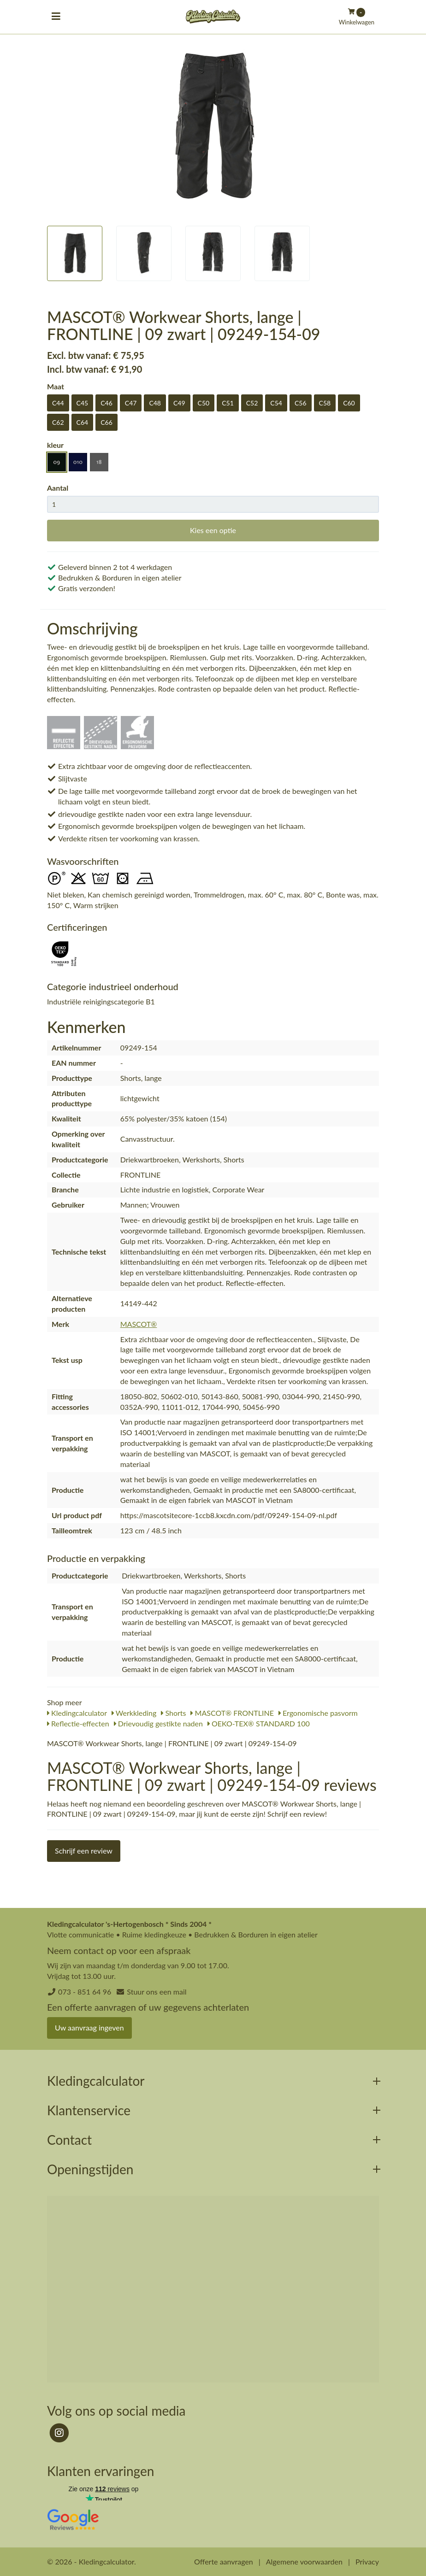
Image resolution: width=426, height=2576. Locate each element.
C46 (106, 403)
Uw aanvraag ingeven (89, 2027)
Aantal (57, 487)
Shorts (173, 1712)
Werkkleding (134, 1712)
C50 (204, 403)
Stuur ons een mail (156, 1991)
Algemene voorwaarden (304, 2561)
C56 (301, 403)
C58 (325, 403)
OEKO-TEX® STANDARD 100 (258, 1723)
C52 (252, 403)
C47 (131, 403)
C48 (155, 403)
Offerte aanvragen (223, 2561)
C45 (83, 403)
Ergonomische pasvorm (318, 1712)
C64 (83, 422)
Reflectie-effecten (78, 1723)
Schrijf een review (83, 1850)
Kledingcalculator (77, 1712)
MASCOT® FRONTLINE (231, 1712)
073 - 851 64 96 (84, 1991)
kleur (55, 444)
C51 (228, 403)
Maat (55, 386)
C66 (106, 422)
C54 (276, 403)
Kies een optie (213, 530)
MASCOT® (138, 1324)
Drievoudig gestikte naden (158, 1723)
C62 (58, 422)
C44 (58, 403)
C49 (179, 403)
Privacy (367, 2561)
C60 (349, 403)
